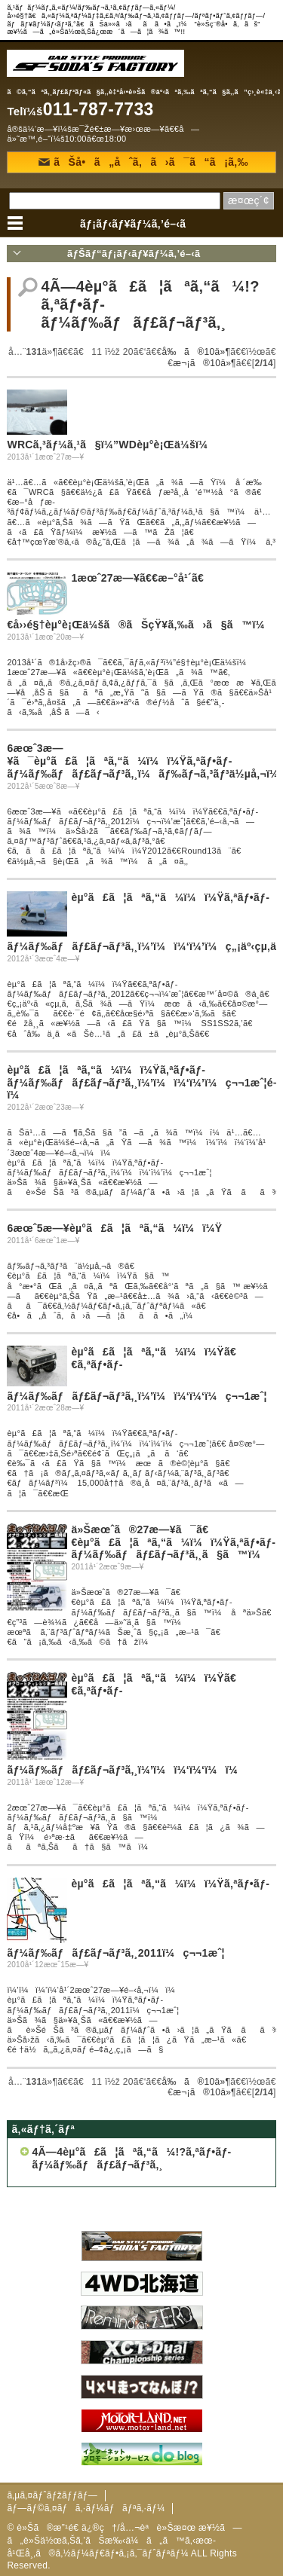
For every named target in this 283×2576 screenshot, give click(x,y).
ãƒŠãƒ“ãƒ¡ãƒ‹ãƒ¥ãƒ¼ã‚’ (141, 253)
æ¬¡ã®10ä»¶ (204, 363)
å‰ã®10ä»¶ (196, 352)
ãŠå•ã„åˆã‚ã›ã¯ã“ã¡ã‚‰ (143, 162)
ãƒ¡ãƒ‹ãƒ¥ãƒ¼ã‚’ (141, 224)
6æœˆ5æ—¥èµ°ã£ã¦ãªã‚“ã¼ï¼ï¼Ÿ (114, 1228)
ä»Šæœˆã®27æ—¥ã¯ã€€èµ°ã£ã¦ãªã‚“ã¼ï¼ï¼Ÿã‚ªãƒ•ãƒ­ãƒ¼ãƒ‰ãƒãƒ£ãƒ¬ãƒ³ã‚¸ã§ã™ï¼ (173, 1542)
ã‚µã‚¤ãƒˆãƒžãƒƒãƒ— (52, 2495)
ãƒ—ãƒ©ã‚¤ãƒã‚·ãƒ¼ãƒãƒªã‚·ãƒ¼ (86, 2508)
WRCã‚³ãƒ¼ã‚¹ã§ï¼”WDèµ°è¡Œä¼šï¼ (111, 445)
